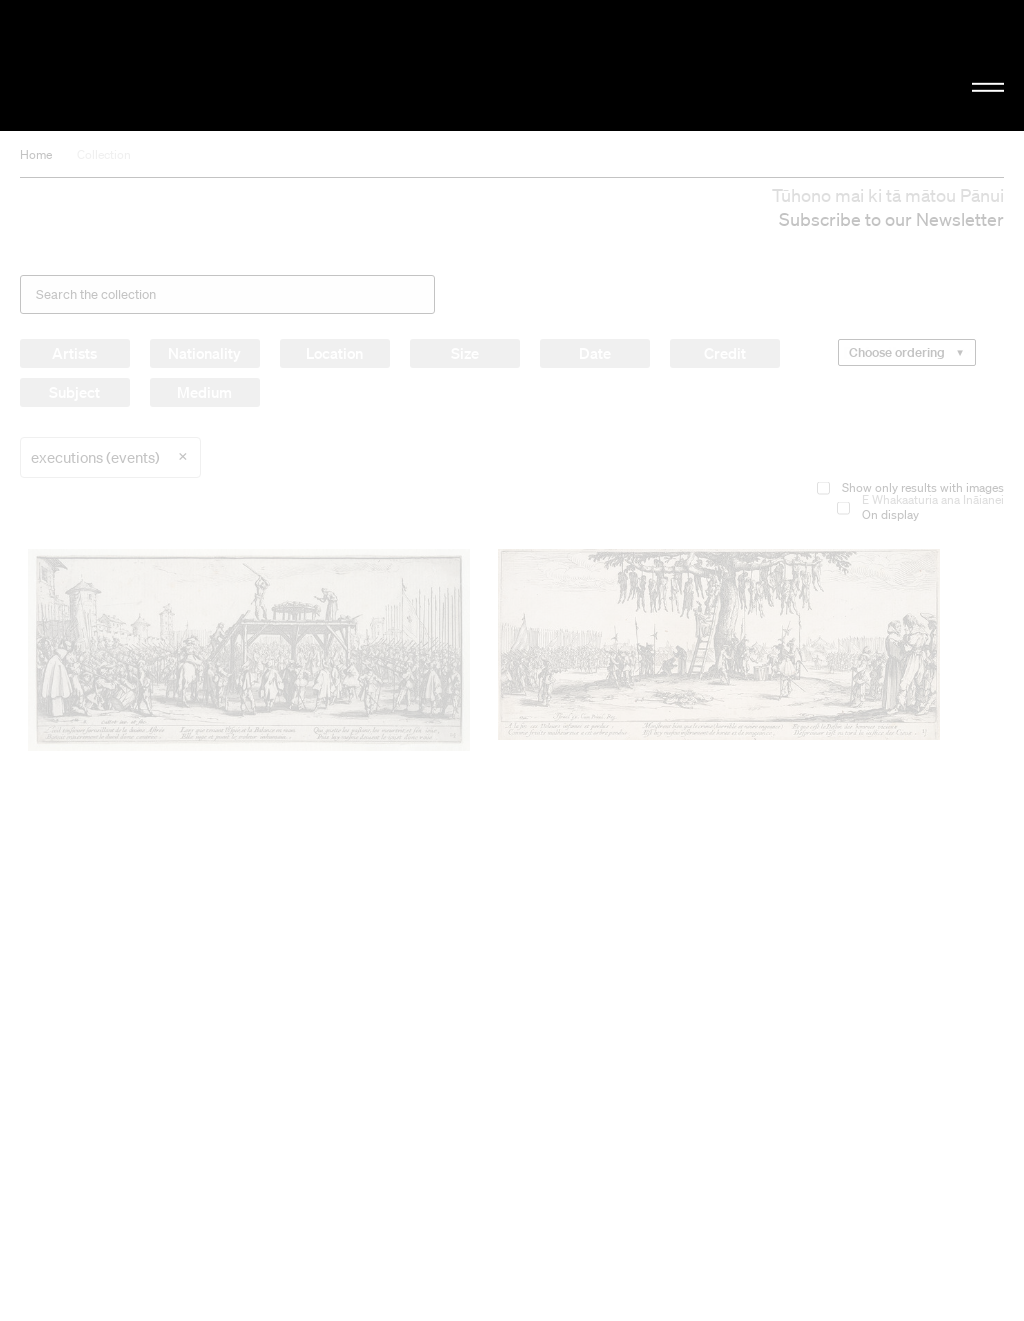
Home (36, 154)
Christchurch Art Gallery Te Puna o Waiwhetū (172, 65)
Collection (104, 154)
